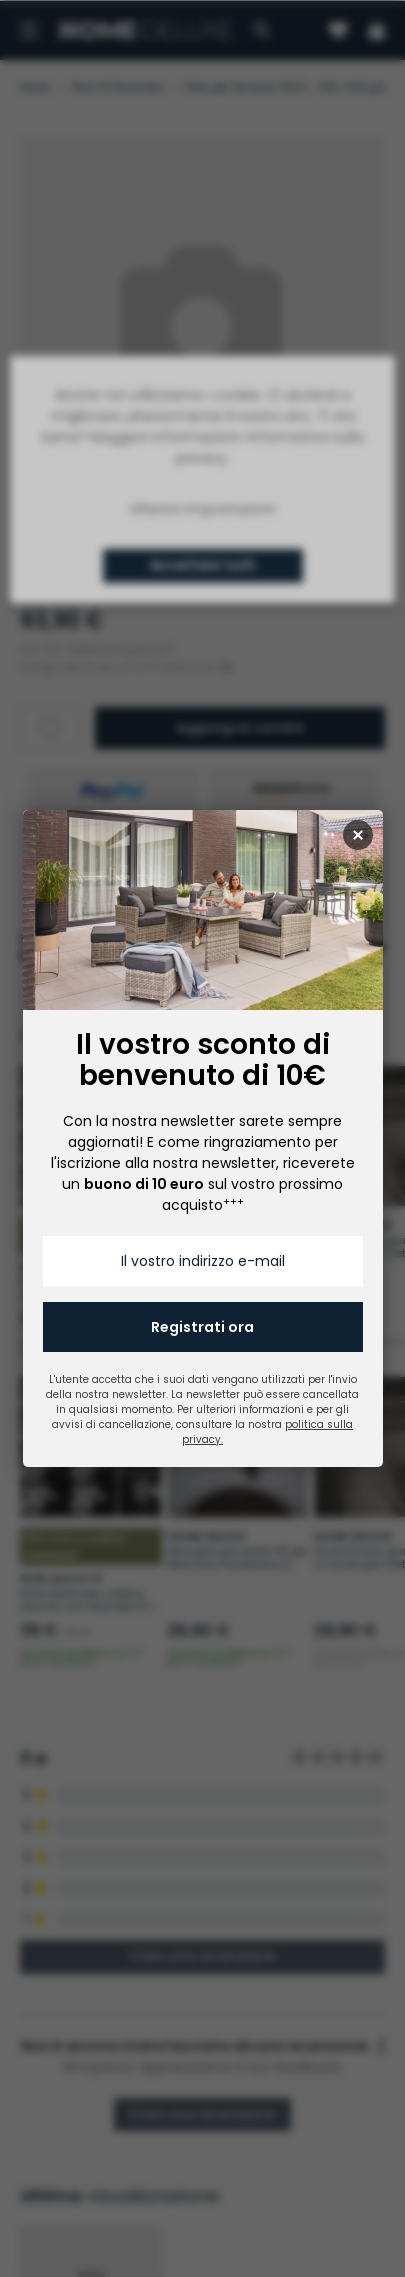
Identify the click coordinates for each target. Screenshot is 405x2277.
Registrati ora (202, 1327)
